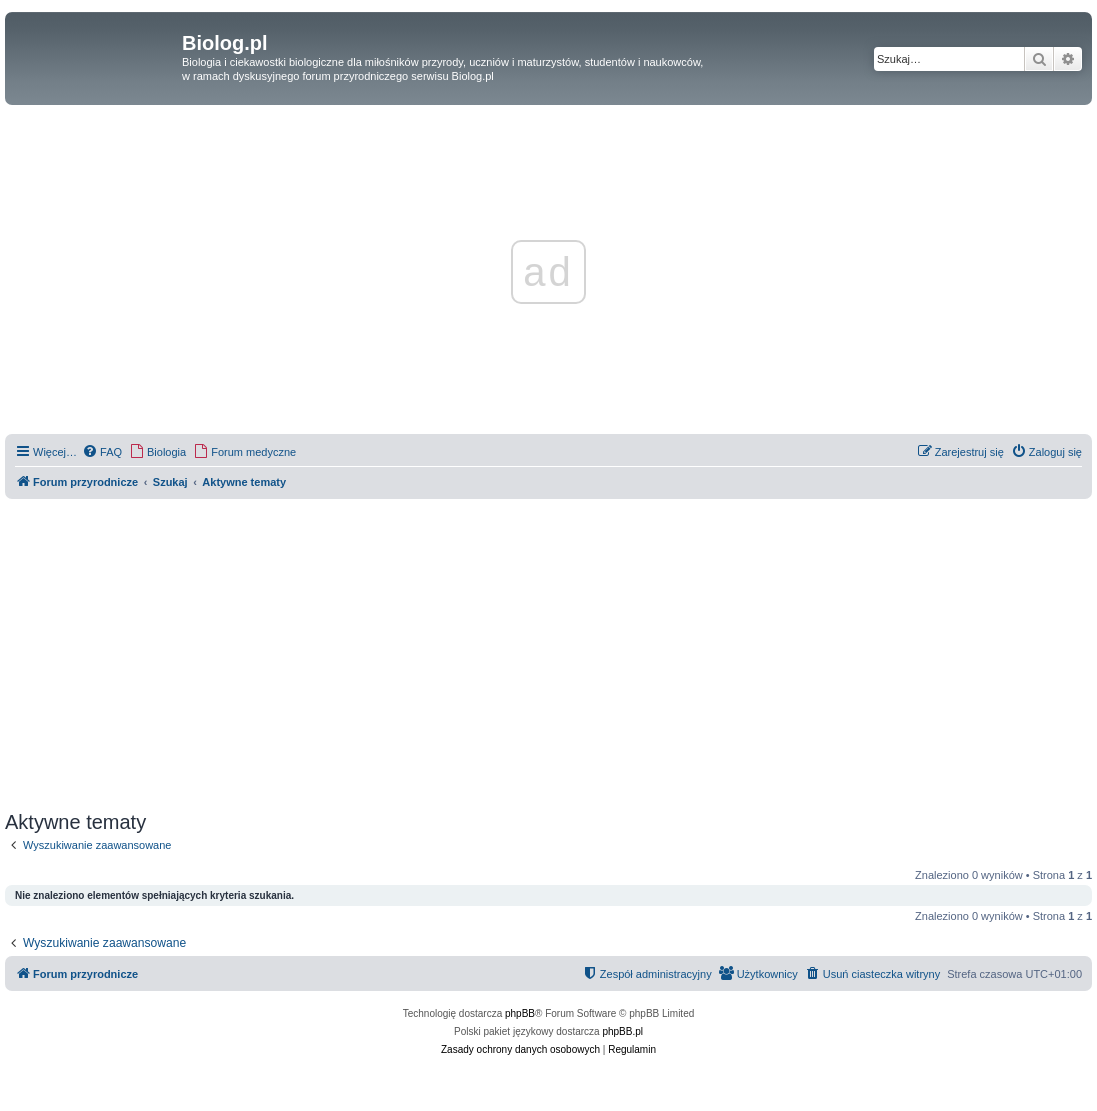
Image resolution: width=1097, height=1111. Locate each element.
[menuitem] (102, 452)
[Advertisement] (548, 655)
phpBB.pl (622, 1031)
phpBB (520, 1013)
